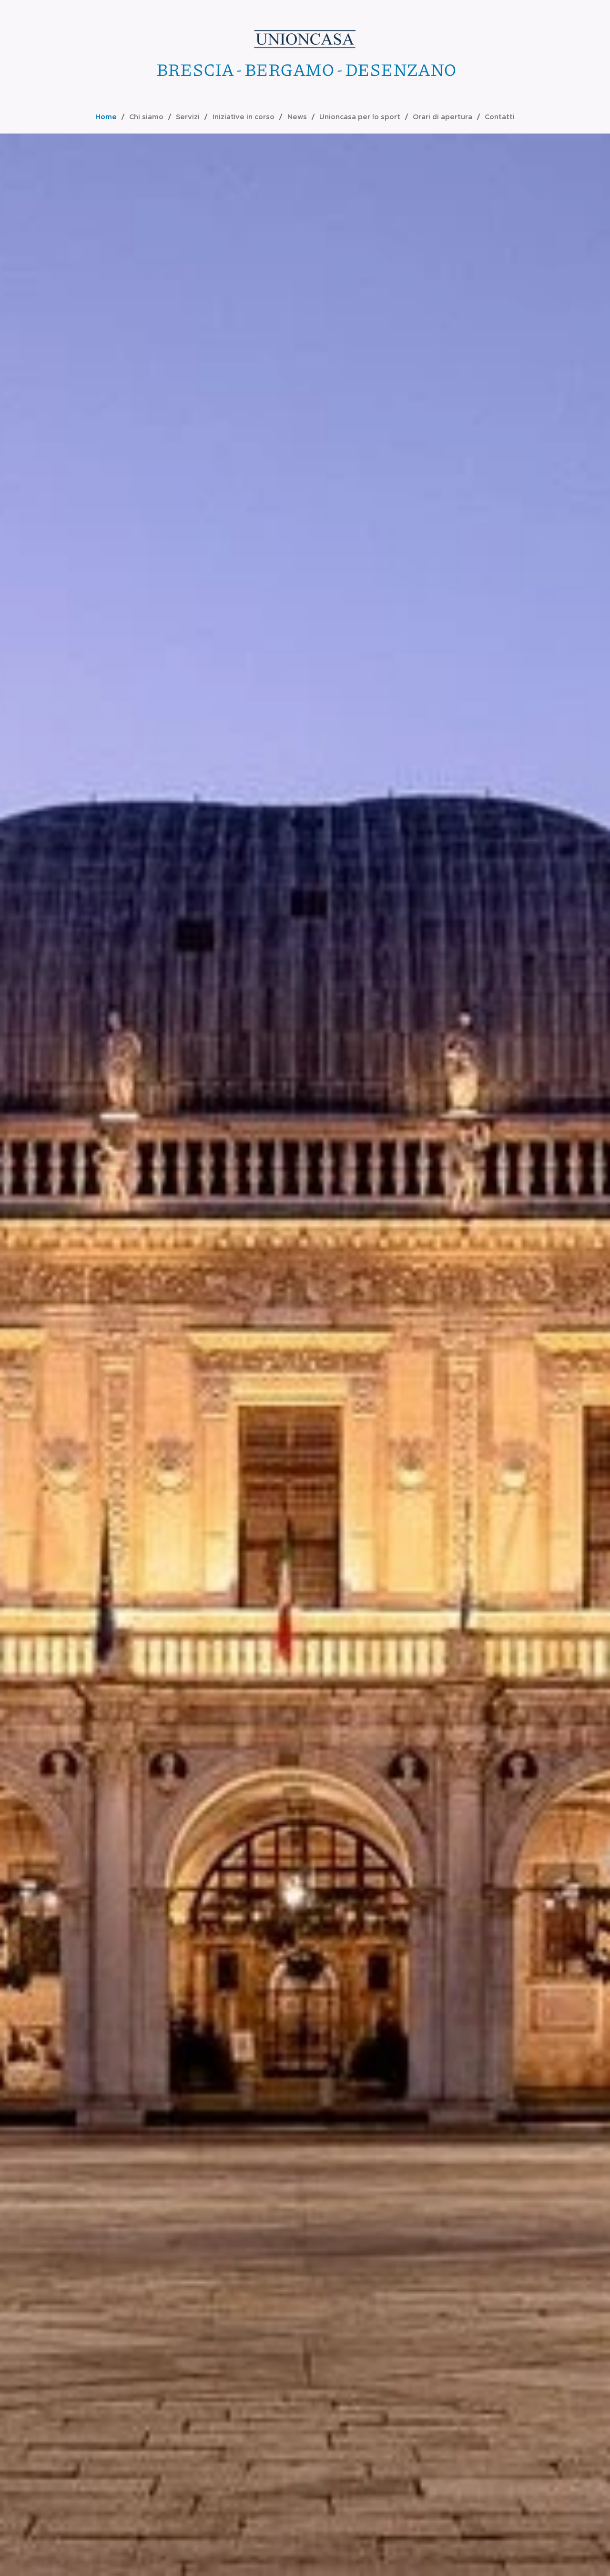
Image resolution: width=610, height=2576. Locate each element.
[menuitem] (114, 117)
